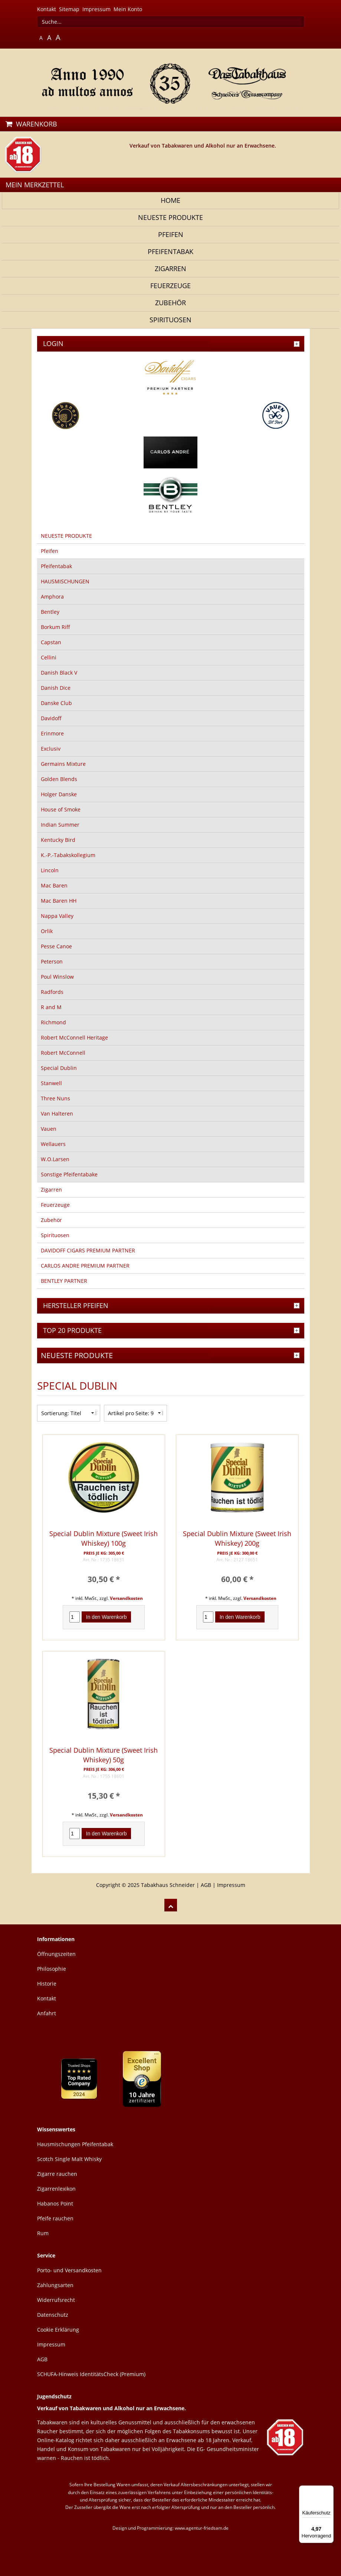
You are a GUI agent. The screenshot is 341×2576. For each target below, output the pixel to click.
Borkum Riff (55, 626)
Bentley (50, 611)
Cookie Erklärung (58, 2329)
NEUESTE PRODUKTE (170, 217)
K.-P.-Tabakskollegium (68, 855)
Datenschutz (52, 2314)
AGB (206, 1884)
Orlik (47, 931)
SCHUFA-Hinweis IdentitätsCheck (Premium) (91, 2374)
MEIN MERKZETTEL (35, 184)
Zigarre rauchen (57, 2173)
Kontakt (46, 9)
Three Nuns (55, 1098)
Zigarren (170, 268)
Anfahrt (46, 2013)
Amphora (52, 596)
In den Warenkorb (106, 1617)
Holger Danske (59, 794)
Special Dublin (59, 1067)
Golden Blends (59, 779)
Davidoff (51, 718)
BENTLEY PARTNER (64, 1280)
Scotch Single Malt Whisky (69, 2158)
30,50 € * (104, 1579)
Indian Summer (60, 824)
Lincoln (50, 870)
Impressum (96, 9)
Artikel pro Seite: (128, 1413)
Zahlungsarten (55, 2285)
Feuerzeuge (170, 285)
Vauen (48, 1128)
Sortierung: (55, 1413)
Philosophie (51, 1968)
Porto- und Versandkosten (69, 2270)
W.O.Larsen (55, 1159)
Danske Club (56, 702)
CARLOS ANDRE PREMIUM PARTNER (85, 1265)
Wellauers (53, 1143)
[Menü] (329, 2490)
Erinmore (52, 733)
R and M (51, 1007)
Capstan (51, 642)
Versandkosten (126, 1598)
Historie (46, 1983)
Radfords (52, 991)
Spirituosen (170, 319)
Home (170, 200)
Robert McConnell (63, 1052)
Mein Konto (128, 9)
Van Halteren (57, 1113)
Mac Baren (54, 885)
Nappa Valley (57, 915)
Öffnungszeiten (56, 1953)
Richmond (53, 1022)
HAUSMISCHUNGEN (65, 581)
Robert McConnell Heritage (74, 1037)
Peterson (52, 961)
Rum (43, 2233)
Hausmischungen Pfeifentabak (75, 2144)
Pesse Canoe (56, 946)
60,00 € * (237, 1579)
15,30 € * (104, 1796)
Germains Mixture (63, 763)
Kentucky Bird (58, 839)
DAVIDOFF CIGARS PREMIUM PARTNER (88, 1250)
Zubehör (170, 302)
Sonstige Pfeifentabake (69, 1174)
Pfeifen (170, 234)
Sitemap (69, 9)
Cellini (48, 657)
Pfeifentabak (170, 251)
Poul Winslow (57, 976)
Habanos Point (55, 2203)
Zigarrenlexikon (56, 2188)
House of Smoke (61, 809)
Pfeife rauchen (55, 2218)
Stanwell (51, 1083)
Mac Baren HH (58, 900)
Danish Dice (56, 687)
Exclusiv (50, 748)
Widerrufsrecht (56, 2299)
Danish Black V (59, 672)
